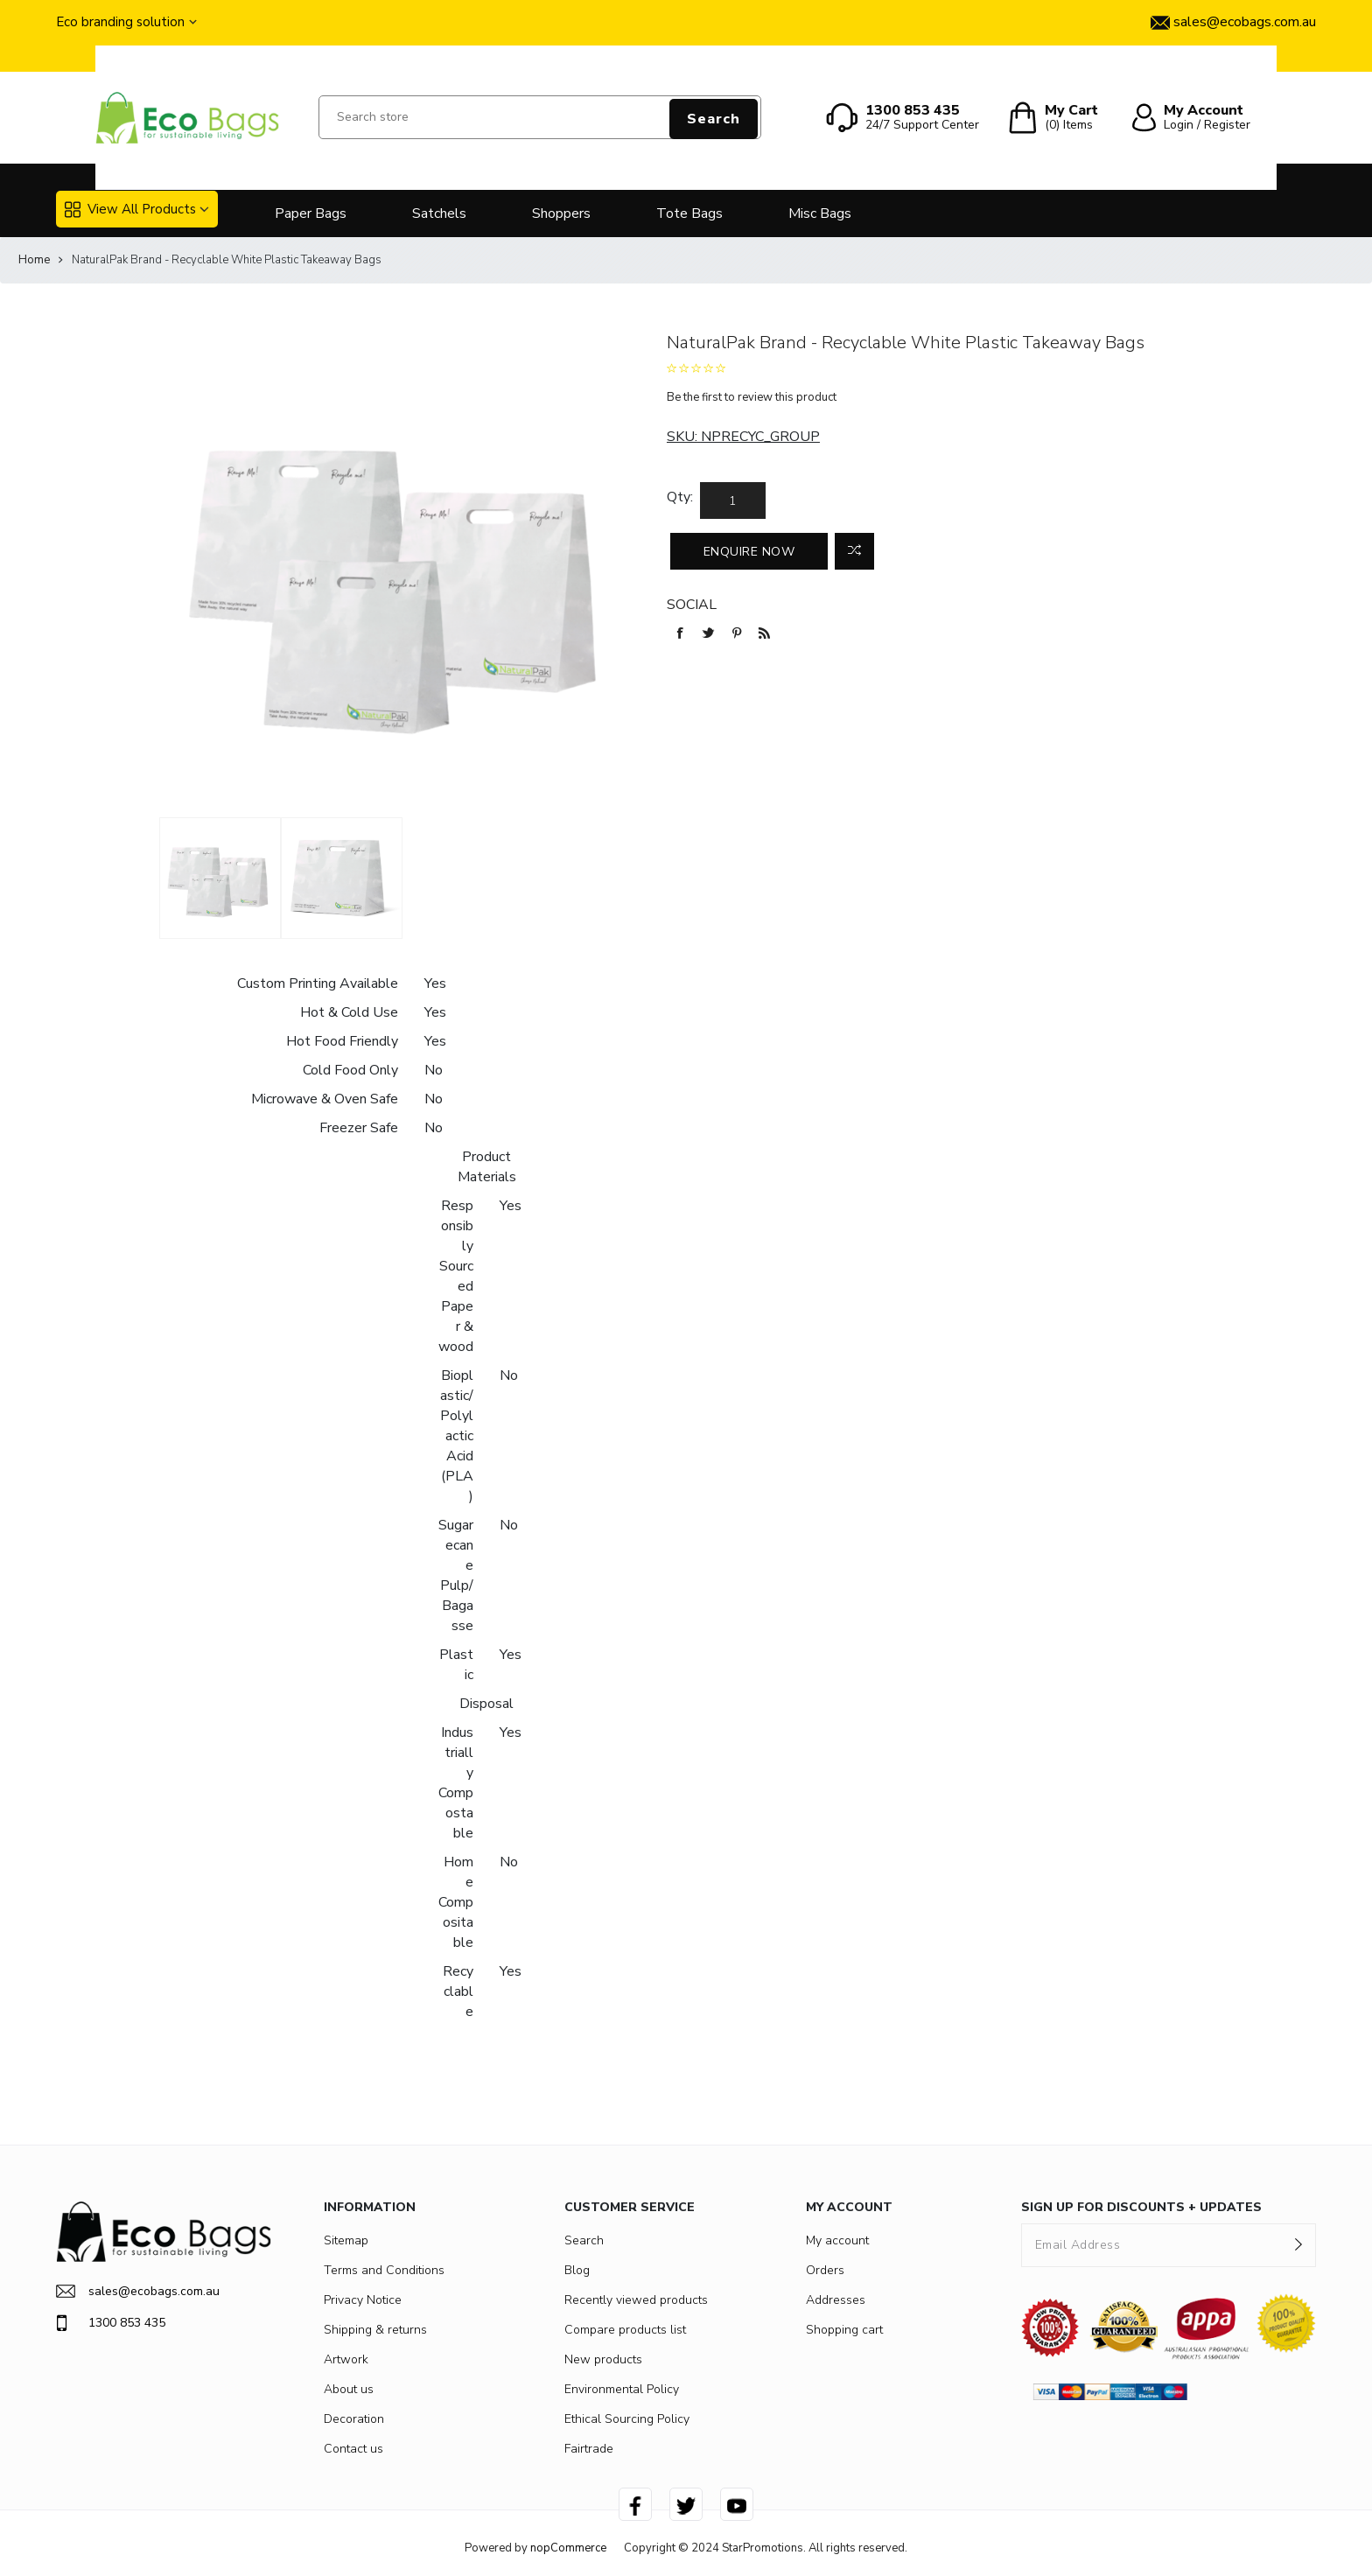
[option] (220, 878)
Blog (577, 2270)
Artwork (346, 2359)
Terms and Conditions (384, 2270)
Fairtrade (588, 2448)
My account (837, 2240)
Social (692, 604)
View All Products (130, 209)
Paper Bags (310, 213)
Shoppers (561, 213)
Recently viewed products (636, 2300)
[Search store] (539, 117)
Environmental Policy (621, 2389)
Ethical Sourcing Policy (627, 2419)
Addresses (835, 2300)
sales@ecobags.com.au (138, 2291)
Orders (825, 2270)
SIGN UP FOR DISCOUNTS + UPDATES (1141, 2207)
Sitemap (346, 2240)
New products (603, 2359)
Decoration (354, 2419)
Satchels (439, 213)
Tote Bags (689, 213)
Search (713, 119)
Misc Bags (819, 213)
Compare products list (625, 2329)
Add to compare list (854, 551)
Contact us (353, 2448)
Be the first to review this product (751, 397)
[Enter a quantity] (733, 500)
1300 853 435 (110, 2323)
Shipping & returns (375, 2329)
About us (349, 2389)
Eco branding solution (120, 22)
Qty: (680, 497)
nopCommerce (568, 2548)
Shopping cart (844, 2329)
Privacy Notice (363, 2300)
